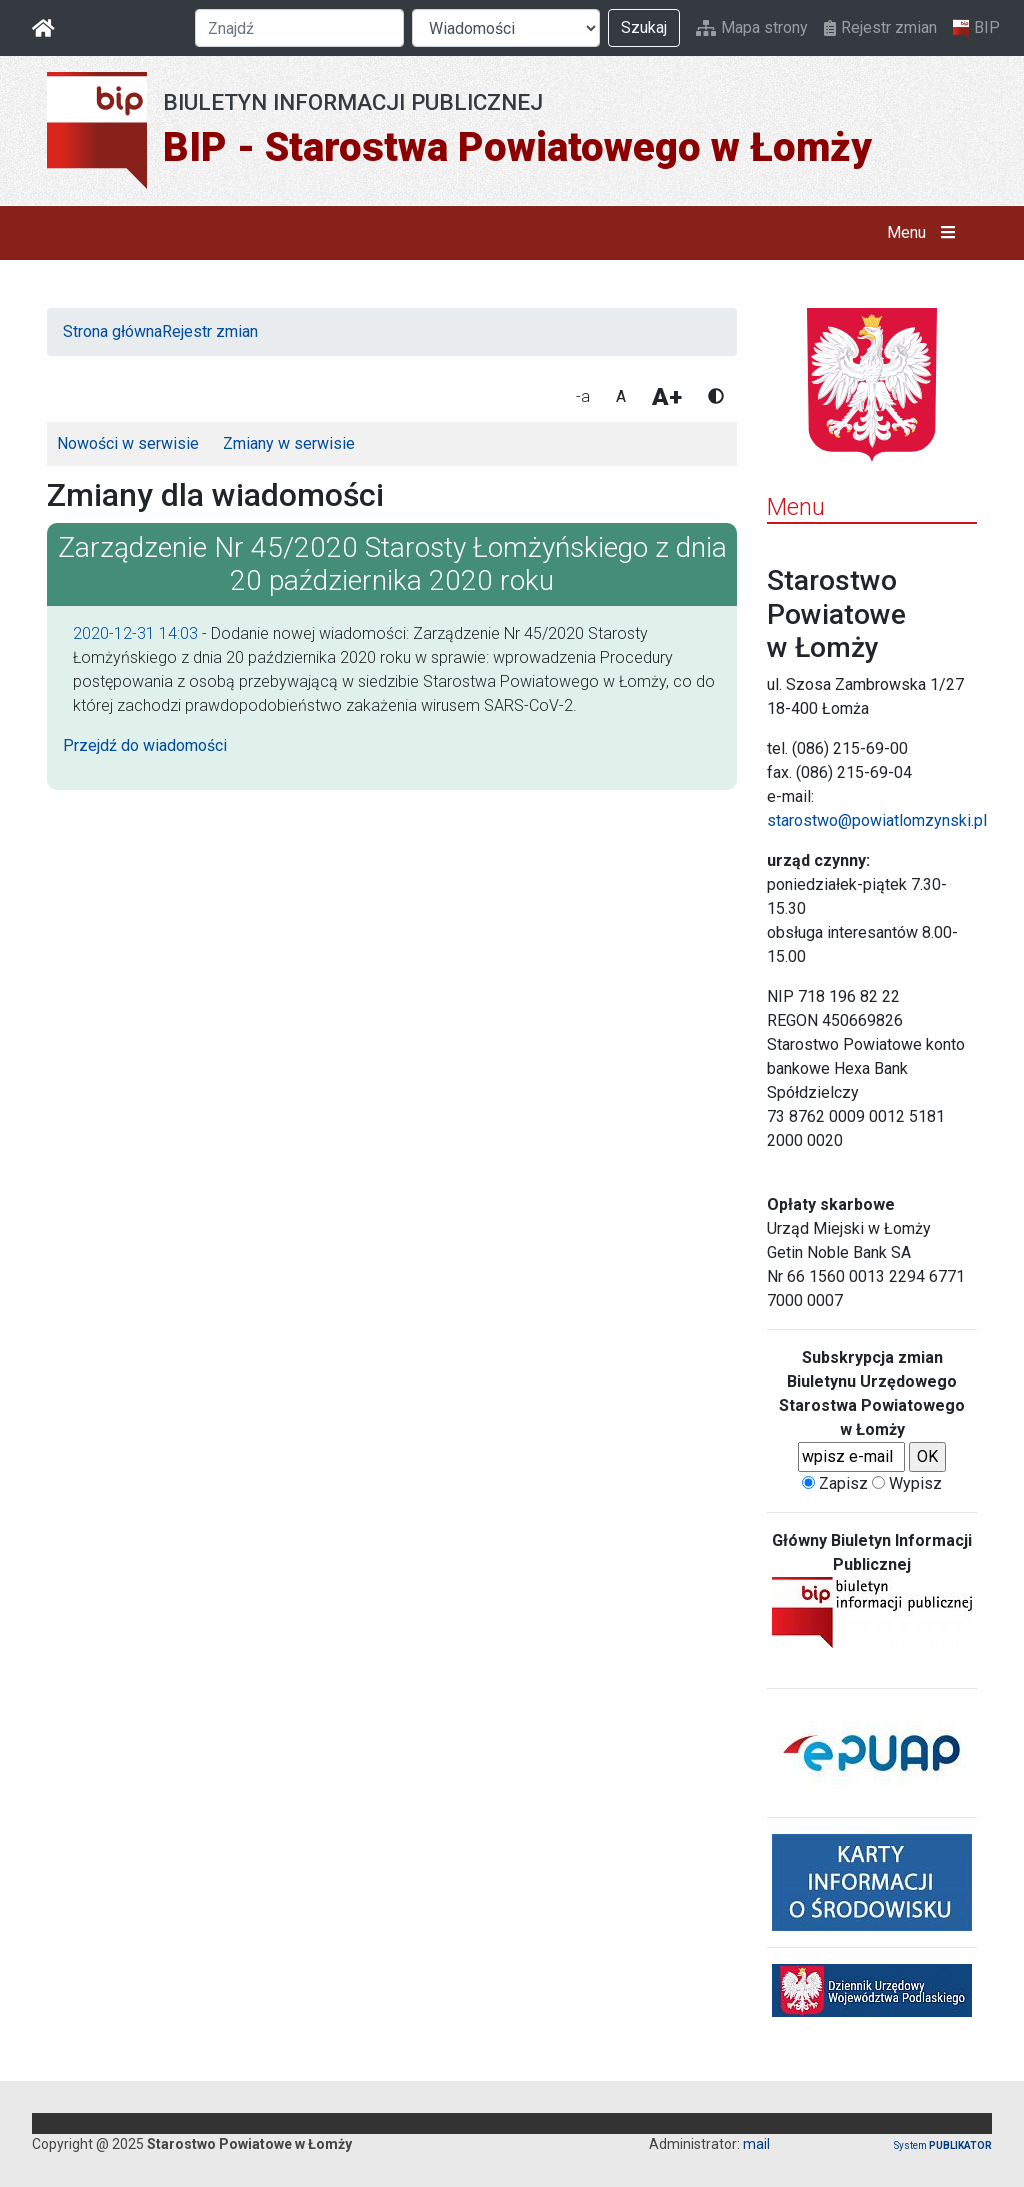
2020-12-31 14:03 (135, 633)
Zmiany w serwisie (289, 443)
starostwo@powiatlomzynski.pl (877, 820)
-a (583, 396)
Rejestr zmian (880, 27)
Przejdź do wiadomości (145, 745)
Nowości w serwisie (128, 443)
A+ (667, 397)
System (943, 2145)
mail (756, 2144)
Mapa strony (752, 27)
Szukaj (644, 27)
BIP (976, 28)
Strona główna (112, 331)
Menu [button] (925, 233)
